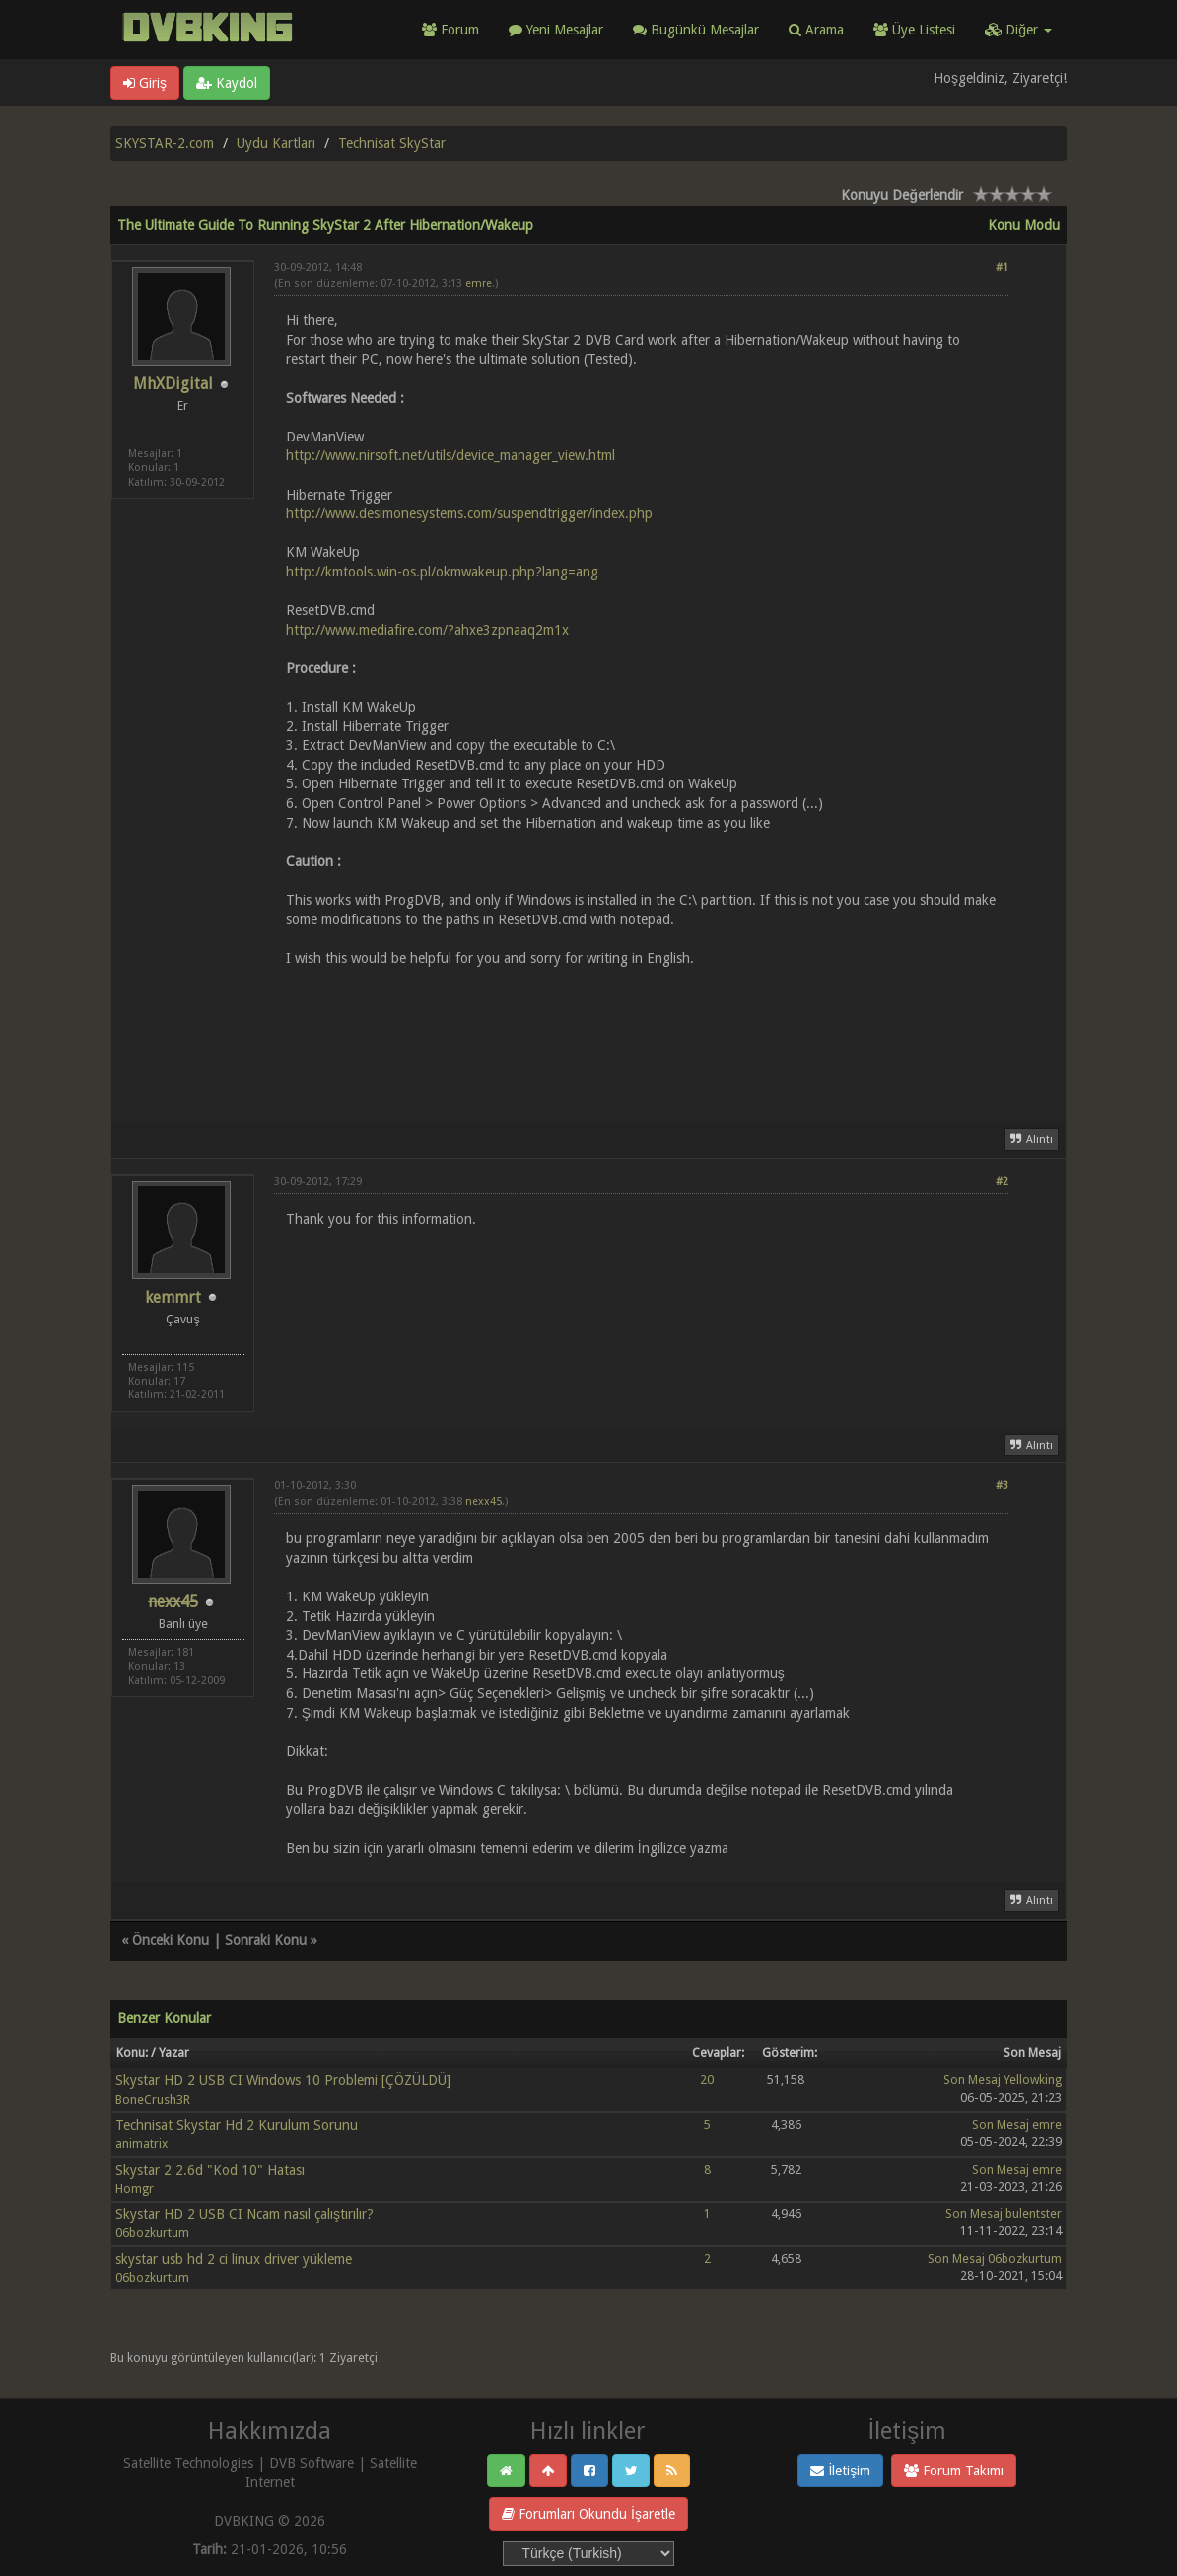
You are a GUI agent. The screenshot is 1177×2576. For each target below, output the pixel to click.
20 (707, 2079)
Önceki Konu (170, 1940)
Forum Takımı (954, 2470)
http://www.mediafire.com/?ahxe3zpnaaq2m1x (427, 630)
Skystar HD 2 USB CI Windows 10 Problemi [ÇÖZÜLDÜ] (282, 2080)
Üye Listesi (914, 29)
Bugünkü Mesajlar (696, 29)
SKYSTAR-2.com (164, 143)
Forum (450, 29)
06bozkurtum (152, 2232)
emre (478, 283)
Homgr (134, 2188)
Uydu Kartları (276, 143)
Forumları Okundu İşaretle (588, 2514)
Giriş (145, 83)
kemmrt (173, 1297)
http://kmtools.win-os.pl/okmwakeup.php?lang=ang (442, 571)
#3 (1002, 1485)
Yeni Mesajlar (556, 29)
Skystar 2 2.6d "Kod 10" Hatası (210, 2170)
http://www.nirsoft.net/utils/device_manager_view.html (450, 455)
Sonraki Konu (266, 1940)
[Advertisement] (641, 1032)
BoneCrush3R (152, 2099)
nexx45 (483, 1501)
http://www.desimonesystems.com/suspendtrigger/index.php (469, 513)
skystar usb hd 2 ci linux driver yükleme (233, 2259)
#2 (1002, 1181)
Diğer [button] (1018, 29)
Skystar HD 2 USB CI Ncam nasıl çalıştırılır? (244, 2214)
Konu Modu (1024, 225)
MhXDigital (173, 383)
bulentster (1033, 2213)
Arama (816, 29)
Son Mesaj (972, 2079)
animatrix (141, 2143)
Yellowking (1033, 2079)
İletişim (840, 2470)
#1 (1002, 267)
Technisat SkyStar (392, 143)
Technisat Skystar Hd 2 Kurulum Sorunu (236, 2125)
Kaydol (226, 83)
